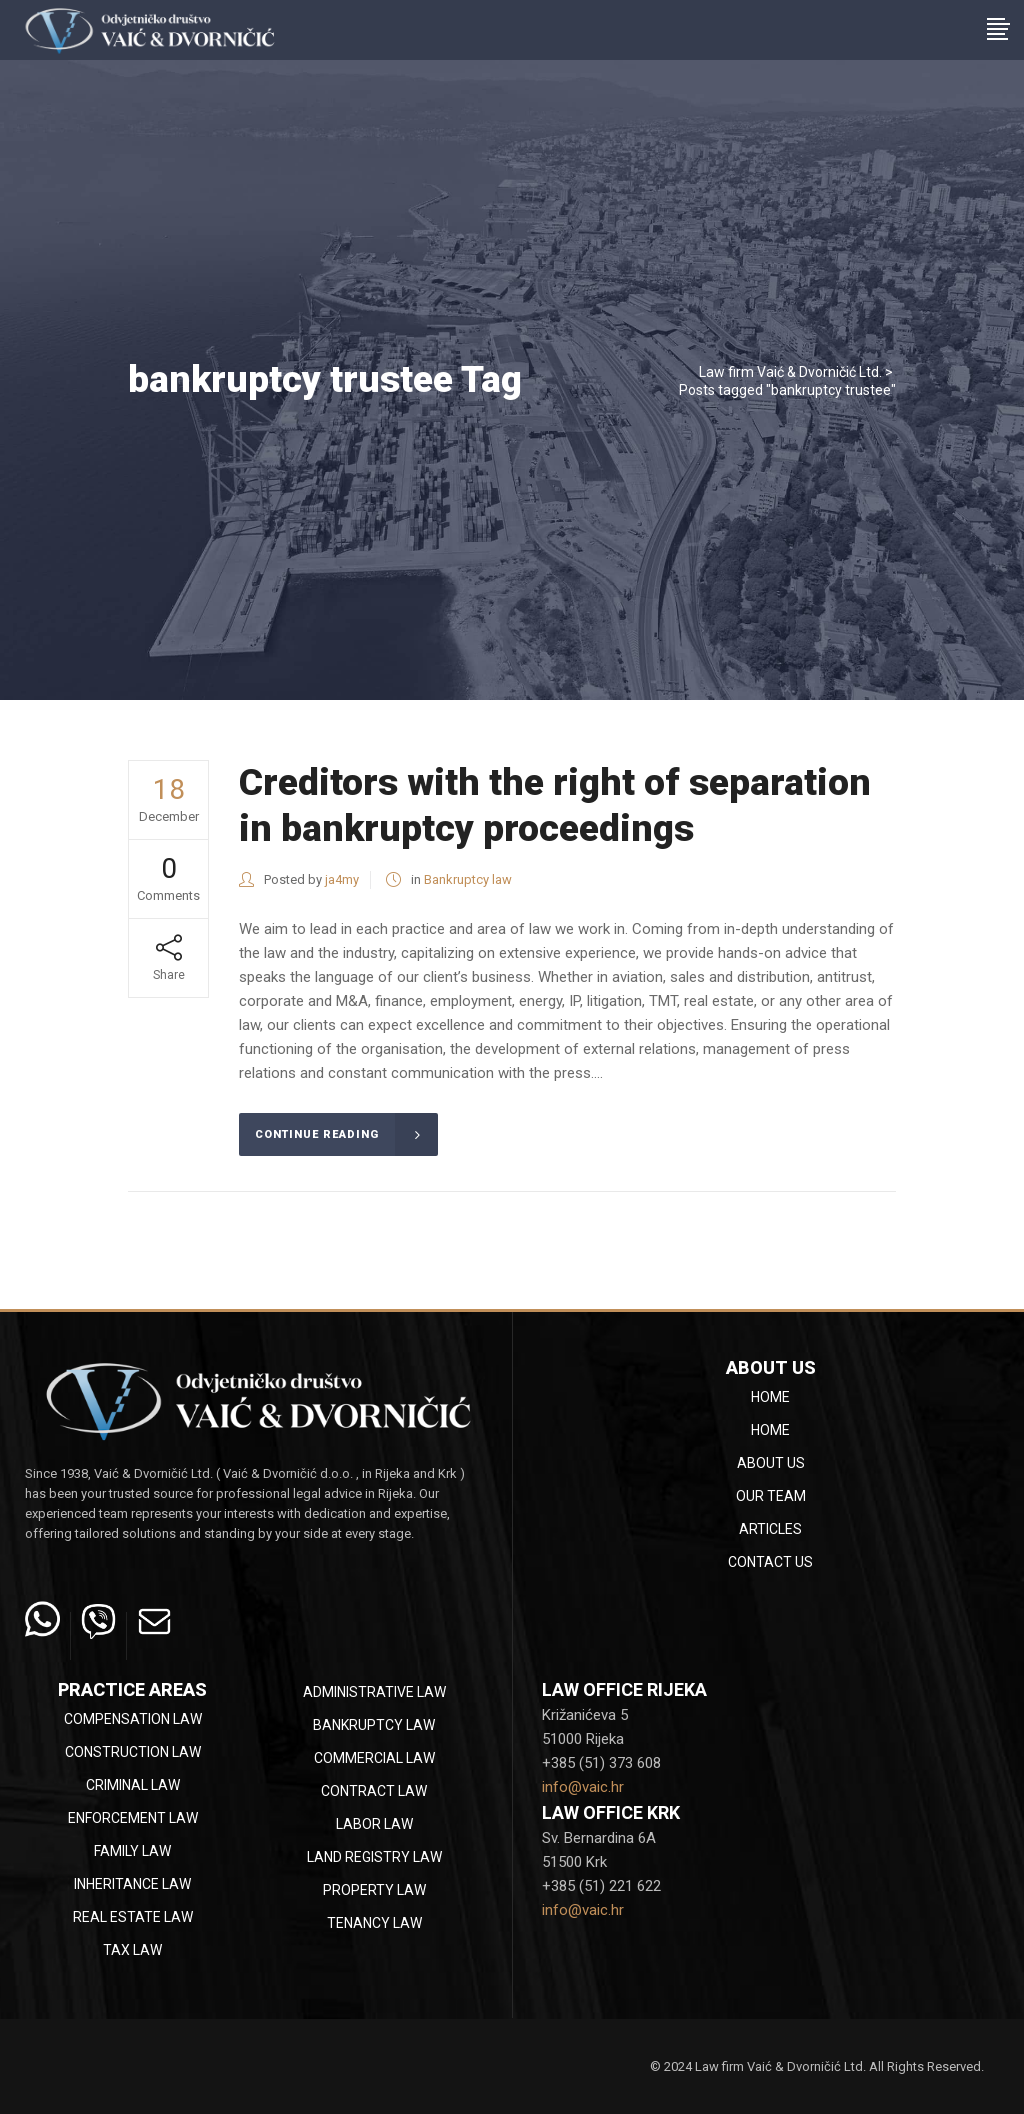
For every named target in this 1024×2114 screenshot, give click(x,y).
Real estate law (133, 1917)
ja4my (342, 879)
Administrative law (374, 1692)
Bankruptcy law (468, 879)
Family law (132, 1851)
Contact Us (770, 1562)
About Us (771, 1463)
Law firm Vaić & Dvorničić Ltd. (790, 372)
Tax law (132, 1950)
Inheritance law (132, 1884)
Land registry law (374, 1857)
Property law (374, 1890)
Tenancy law (374, 1923)
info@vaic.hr (583, 1787)
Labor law (374, 1824)
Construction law (133, 1752)
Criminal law (133, 1785)
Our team (771, 1496)
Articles (770, 1529)
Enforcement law (133, 1818)
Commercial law (374, 1758)
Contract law (374, 1791)
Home (770, 1397)
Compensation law (133, 1719)
